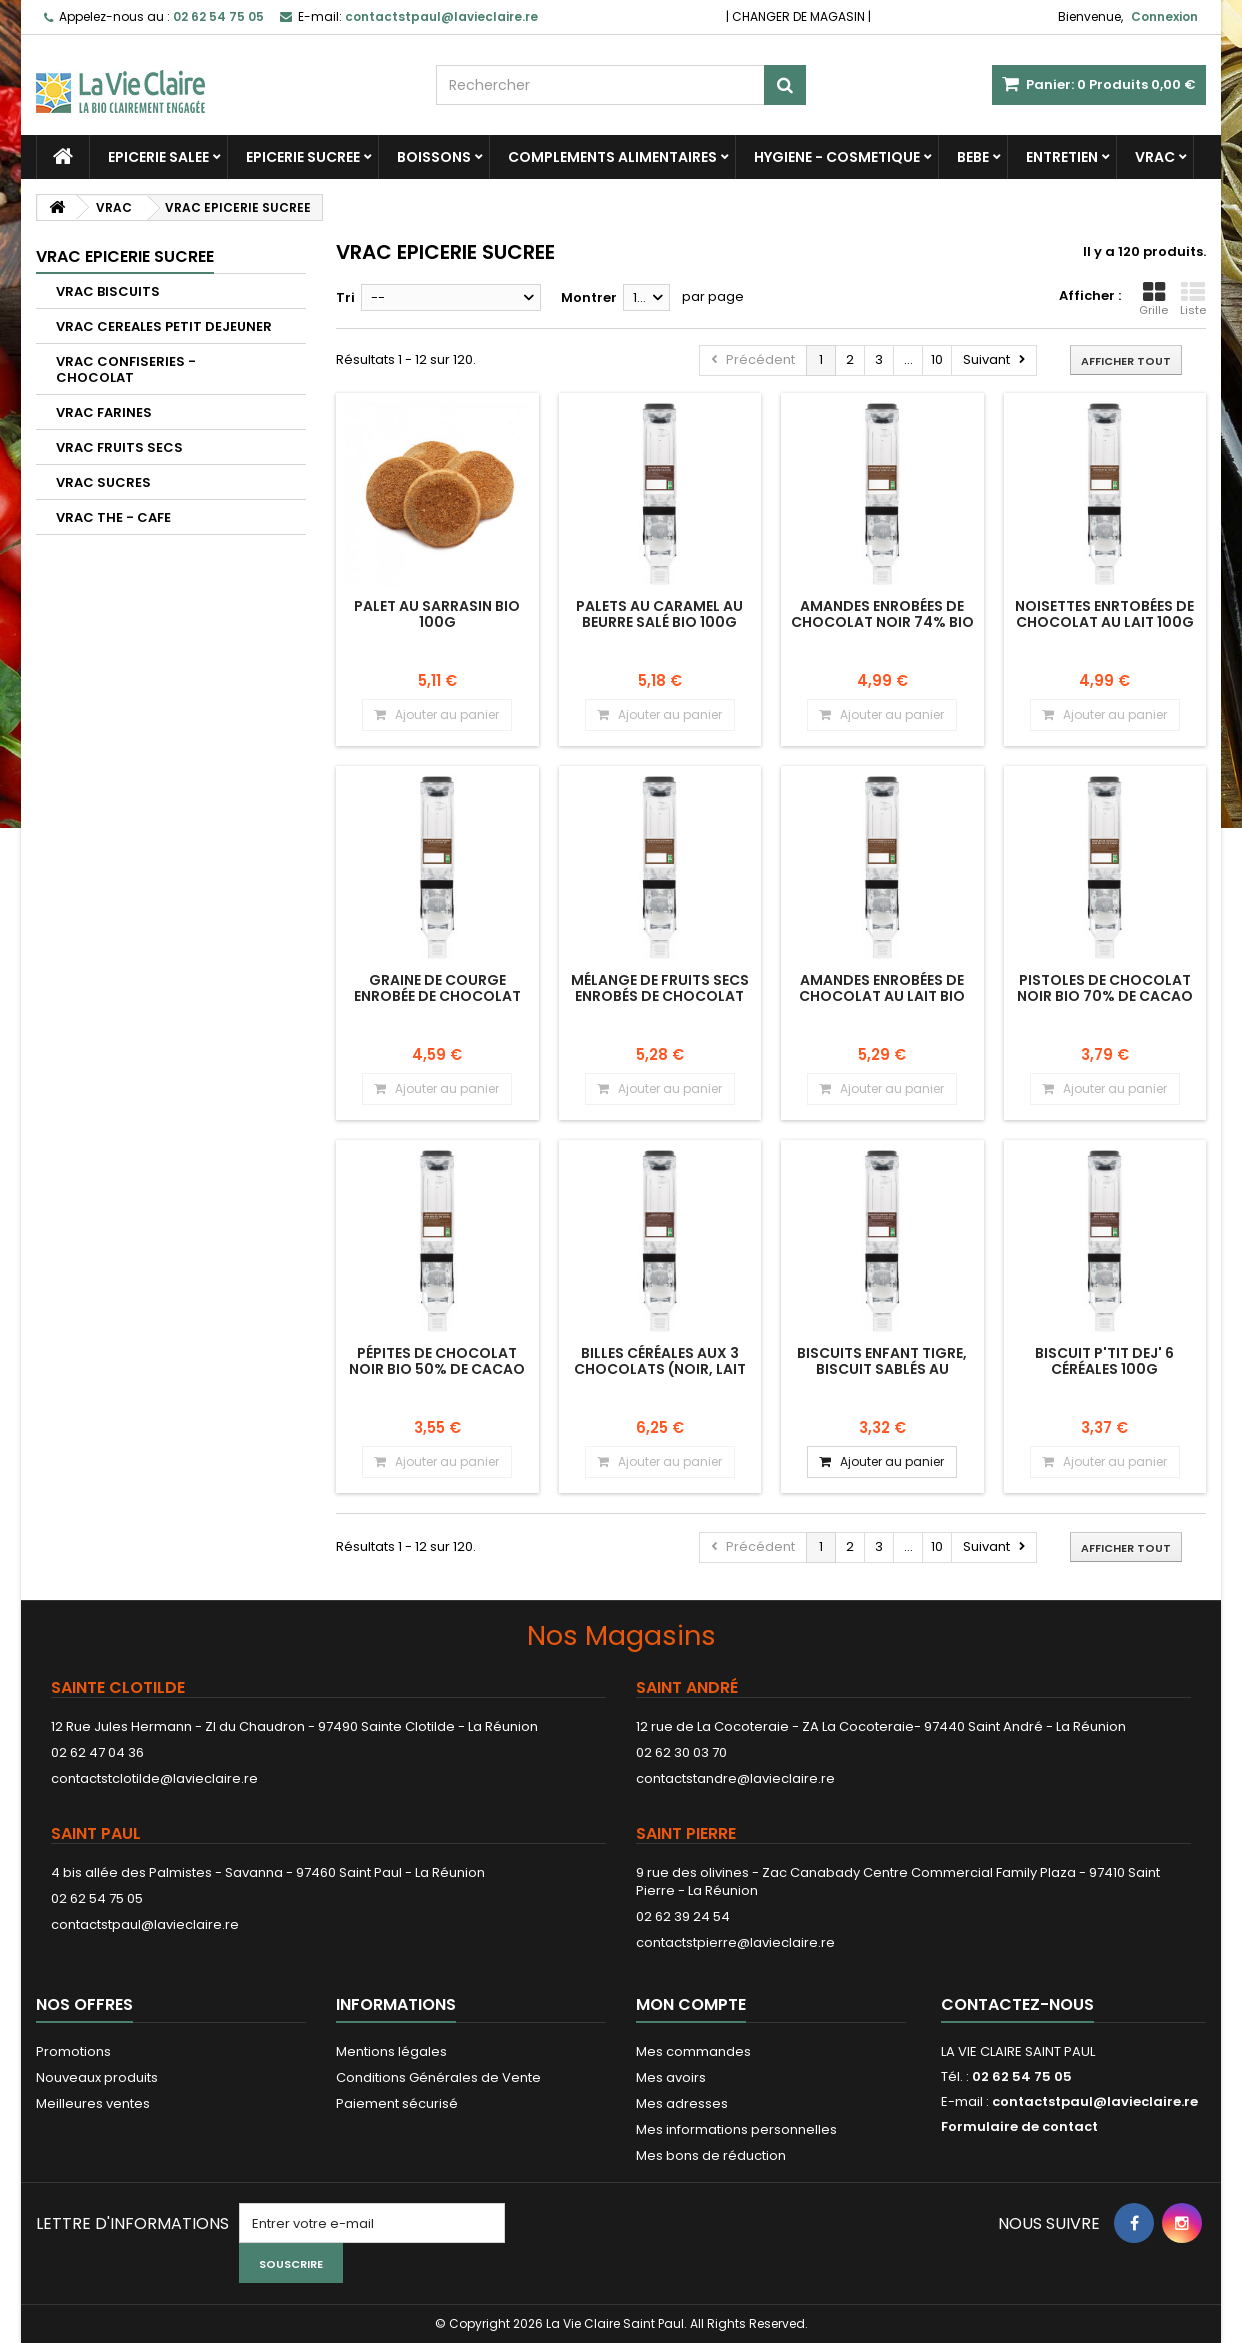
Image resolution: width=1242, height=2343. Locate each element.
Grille (1153, 299)
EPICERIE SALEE (158, 157)
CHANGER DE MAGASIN (798, 16)
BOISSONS (434, 157)
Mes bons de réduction (711, 2155)
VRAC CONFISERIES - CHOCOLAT (126, 369)
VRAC (1155, 157)
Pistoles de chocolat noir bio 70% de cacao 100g (1105, 996)
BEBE (973, 157)
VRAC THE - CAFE (113, 517)
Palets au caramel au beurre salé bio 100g (659, 614)
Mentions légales (391, 2051)
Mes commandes (693, 2051)
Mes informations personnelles (736, 2129)
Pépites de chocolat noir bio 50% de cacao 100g (437, 1369)
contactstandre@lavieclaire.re (735, 1778)
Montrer (589, 297)
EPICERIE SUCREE (303, 157)
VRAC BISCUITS (108, 291)
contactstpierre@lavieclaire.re (735, 1942)
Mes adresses (682, 2103)
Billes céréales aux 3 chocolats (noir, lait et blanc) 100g (660, 1369)
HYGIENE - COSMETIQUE (837, 157)
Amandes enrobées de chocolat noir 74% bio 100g (882, 622)
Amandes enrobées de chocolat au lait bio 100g (882, 996)
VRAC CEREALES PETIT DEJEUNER (164, 326)
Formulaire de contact (1019, 2126)
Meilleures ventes (93, 2103)
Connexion (1164, 16)
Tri (345, 297)
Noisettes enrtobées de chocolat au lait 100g (1104, 614)
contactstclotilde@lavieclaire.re (154, 1778)
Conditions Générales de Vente (438, 2077)
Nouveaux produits (97, 2077)
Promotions (73, 2051)
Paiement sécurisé (397, 2103)
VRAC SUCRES (103, 482)
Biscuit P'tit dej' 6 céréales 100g (1104, 1361)
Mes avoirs (671, 2077)
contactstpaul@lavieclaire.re (145, 1924)
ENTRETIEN (1062, 157)
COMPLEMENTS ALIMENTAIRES (612, 157)
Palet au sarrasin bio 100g (437, 614)
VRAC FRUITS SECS (119, 447)
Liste (1193, 299)
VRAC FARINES (104, 412)
